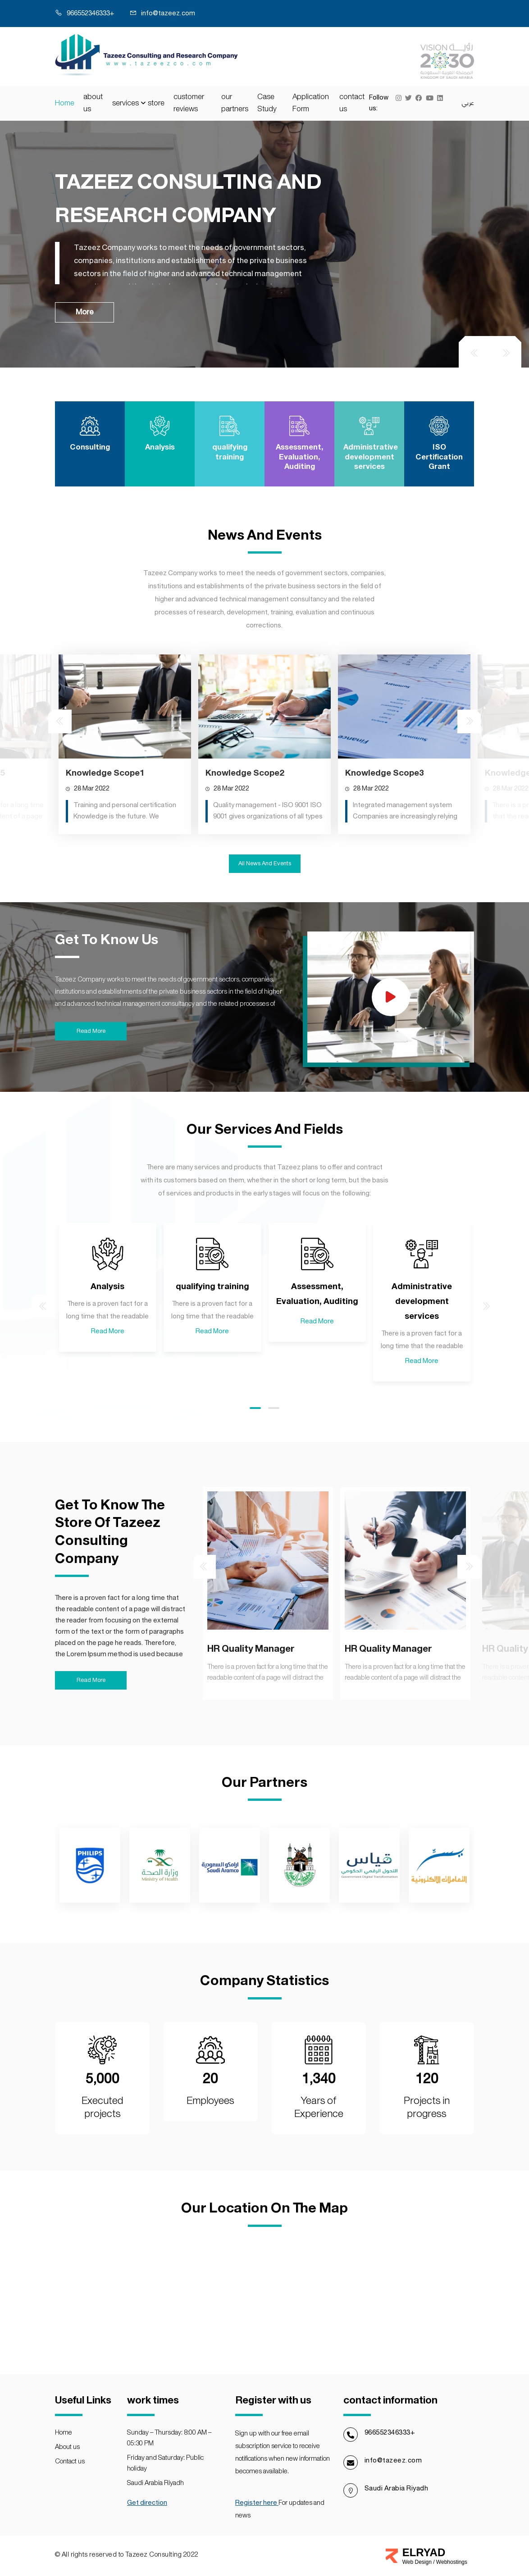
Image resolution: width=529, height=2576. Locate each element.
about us (93, 103)
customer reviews (188, 103)
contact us (352, 103)
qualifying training (212, 1364)
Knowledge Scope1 (105, 849)
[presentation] (474, 352)
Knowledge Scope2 (244, 849)
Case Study (267, 103)
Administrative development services (422, 1379)
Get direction (147, 2503)
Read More (107, 1409)
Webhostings (451, 2562)
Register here (256, 2503)
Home (64, 103)
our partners (234, 103)
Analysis (107, 1364)
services (125, 103)
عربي (468, 103)
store (156, 103)
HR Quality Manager (113, 1733)
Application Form (310, 103)
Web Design (417, 2562)
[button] (255, 1485)
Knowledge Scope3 (384, 849)
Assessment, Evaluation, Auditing (317, 1371)
